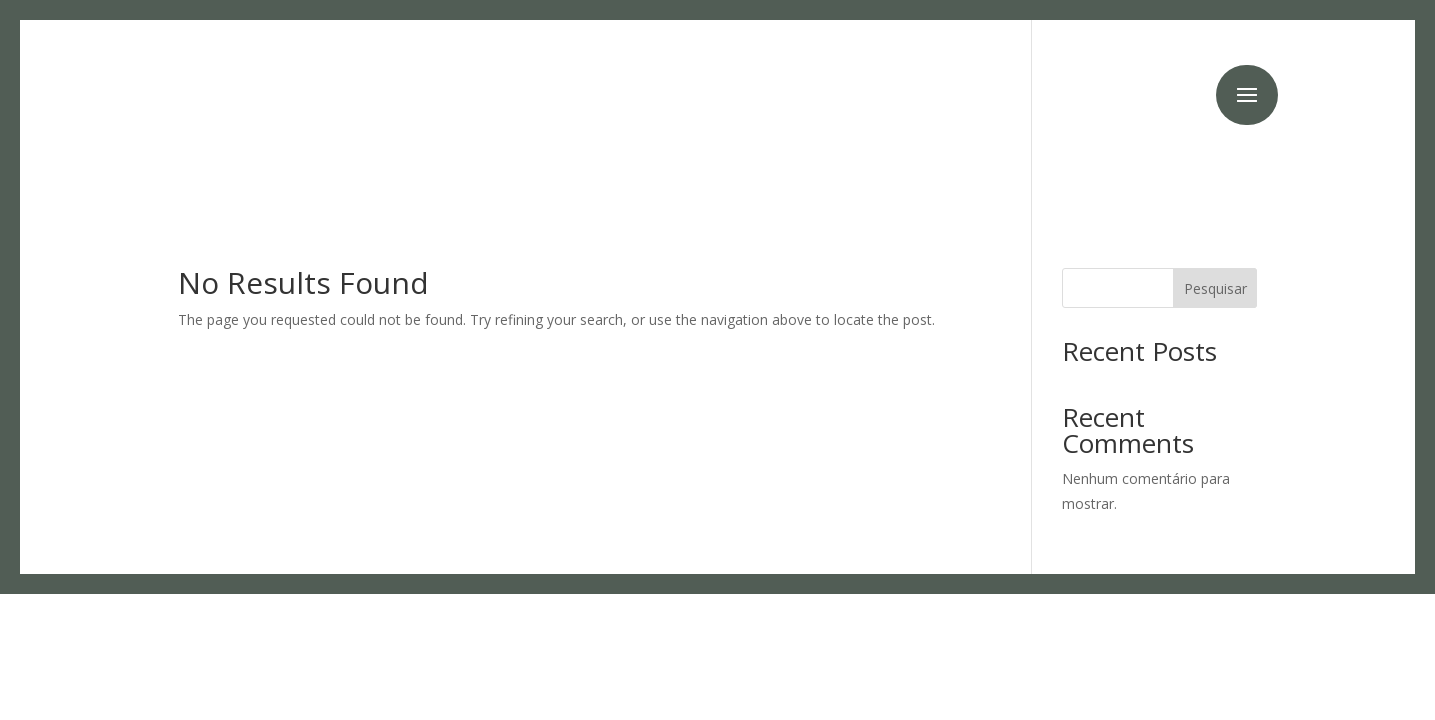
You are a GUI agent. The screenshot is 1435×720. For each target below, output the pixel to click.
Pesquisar (1215, 288)
